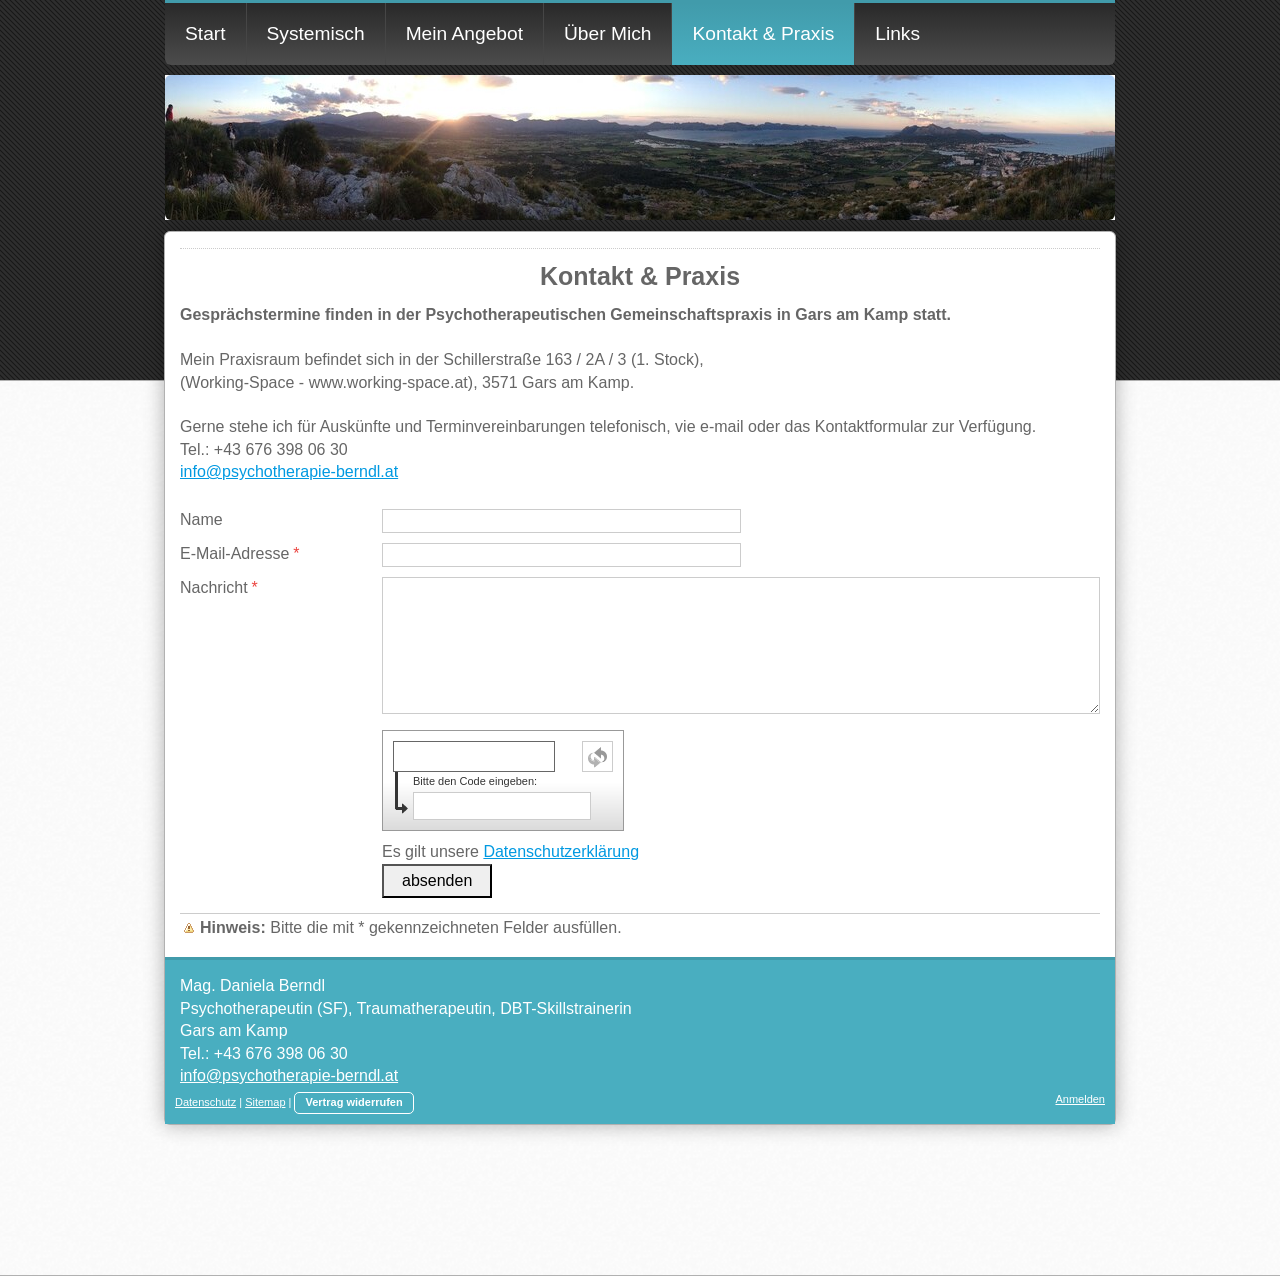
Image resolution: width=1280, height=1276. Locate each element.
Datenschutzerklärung (561, 851)
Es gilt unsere (510, 851)
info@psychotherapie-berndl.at (289, 471)
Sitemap (265, 1102)
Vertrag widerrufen (353, 1102)
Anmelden (1080, 1099)
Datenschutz (205, 1102)
